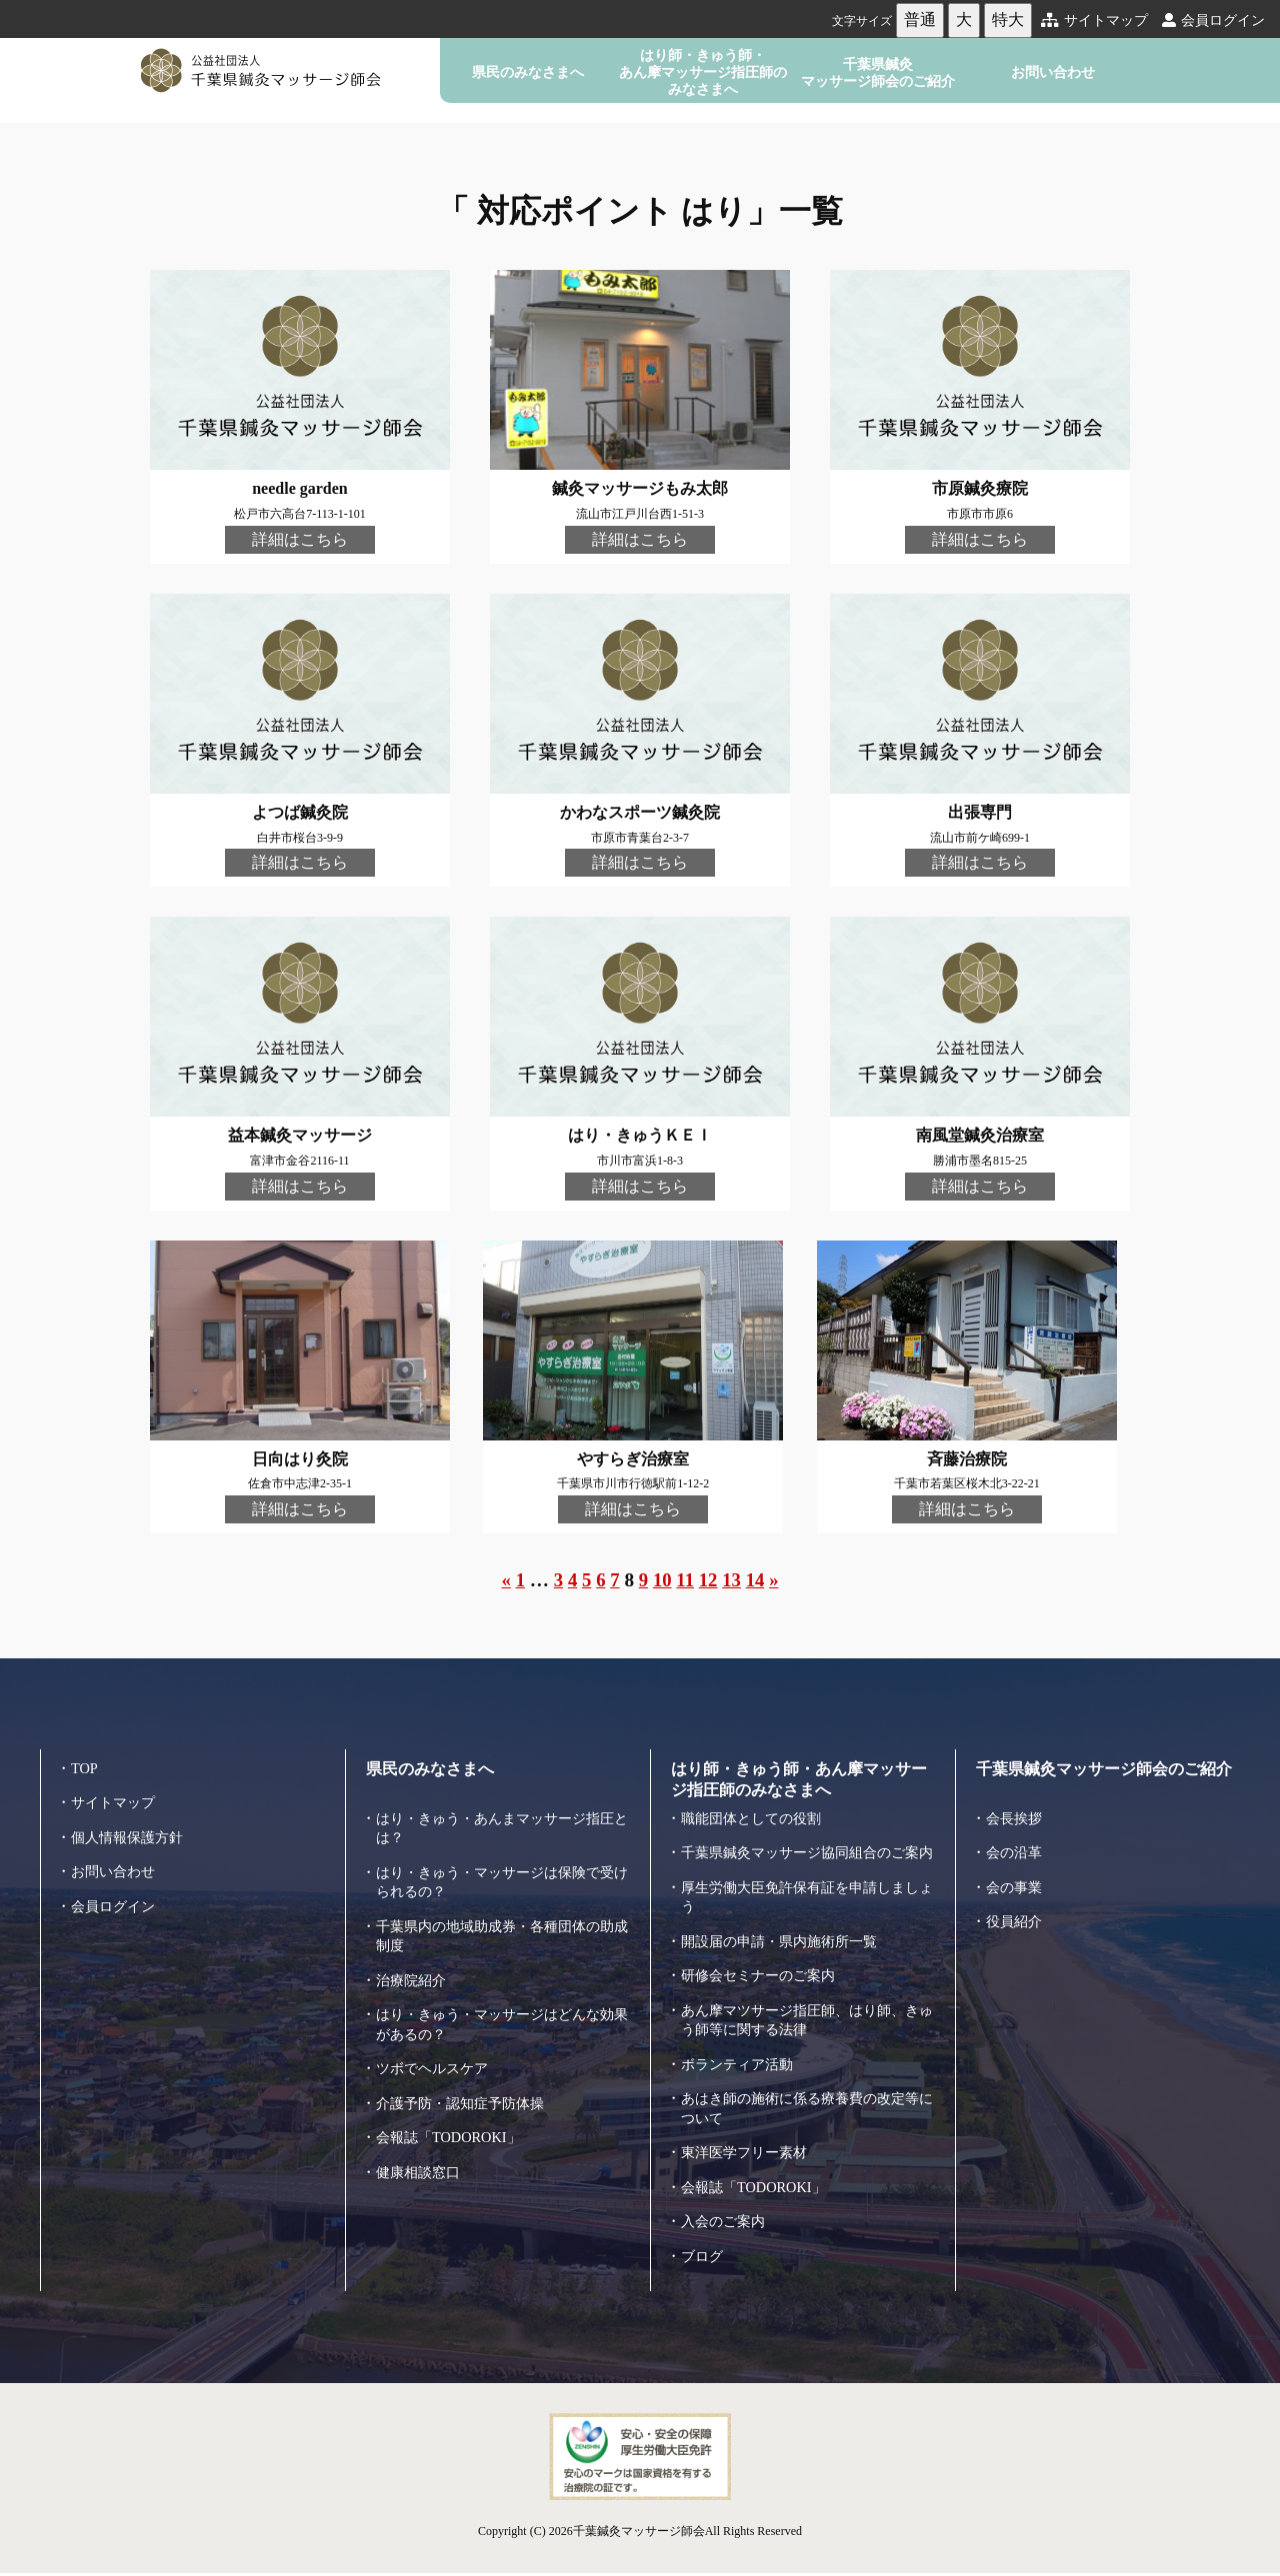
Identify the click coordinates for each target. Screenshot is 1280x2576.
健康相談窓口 (421, 2165)
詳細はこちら (300, 539)
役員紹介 (1016, 1915)
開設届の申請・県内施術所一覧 (786, 1954)
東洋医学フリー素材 (748, 2165)
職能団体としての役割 (756, 1811)
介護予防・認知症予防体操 (466, 2096)
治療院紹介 (413, 1973)
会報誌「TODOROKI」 (452, 2131)
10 (662, 1582)
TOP (85, 1761)
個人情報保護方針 (131, 1830)
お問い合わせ (1053, 72)
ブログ (703, 2269)
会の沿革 (1016, 1846)
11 (686, 1582)
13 (732, 1582)
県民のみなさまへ (528, 72)
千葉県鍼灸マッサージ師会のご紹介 (878, 72)
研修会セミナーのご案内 (763, 1988)
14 (756, 1582)
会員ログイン (1213, 20)
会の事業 (1016, 1880)
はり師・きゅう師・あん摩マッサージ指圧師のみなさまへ (703, 72)
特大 (1008, 19)
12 (708, 1582)
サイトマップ (1094, 20)
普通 (920, 19)
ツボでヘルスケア (436, 2062)
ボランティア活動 (741, 2077)
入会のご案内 (726, 2234)
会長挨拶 (1016, 1811)
